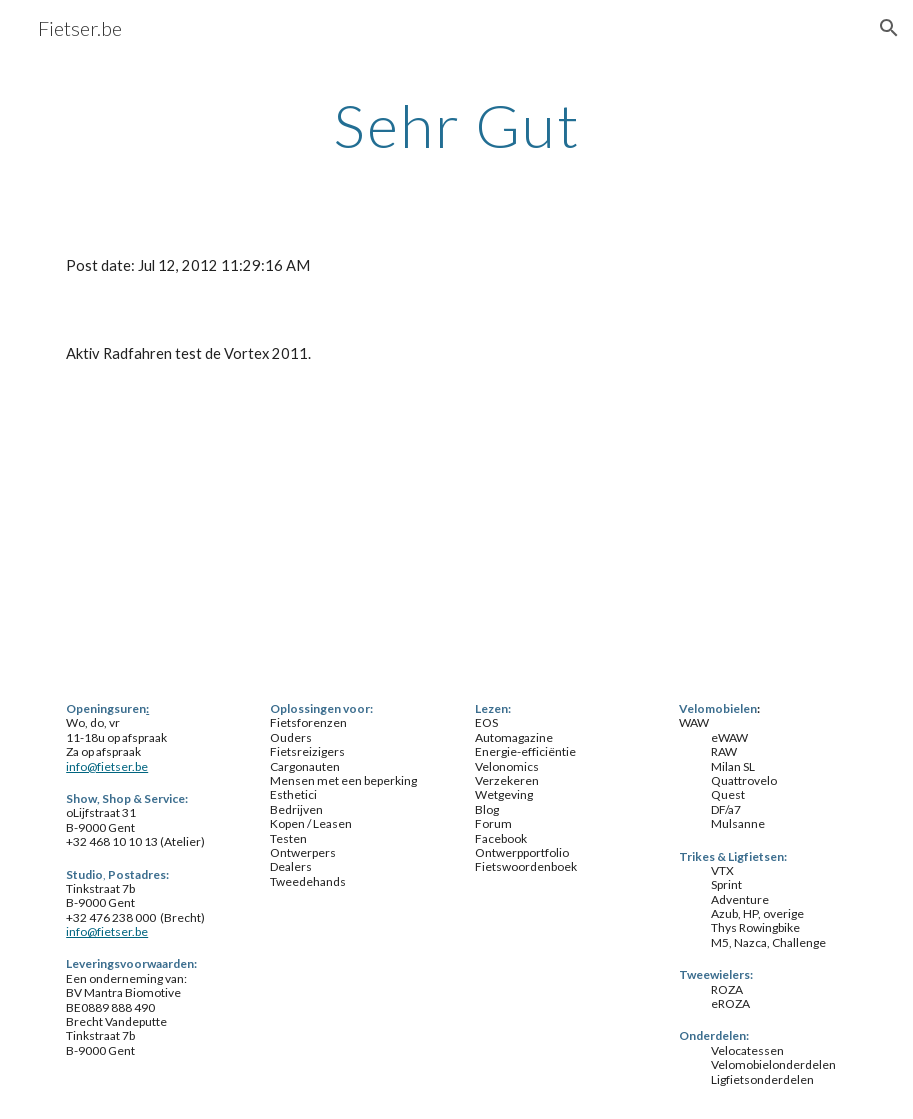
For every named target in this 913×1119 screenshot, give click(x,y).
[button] (889, 28)
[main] (456, 125)
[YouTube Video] (184, 534)
